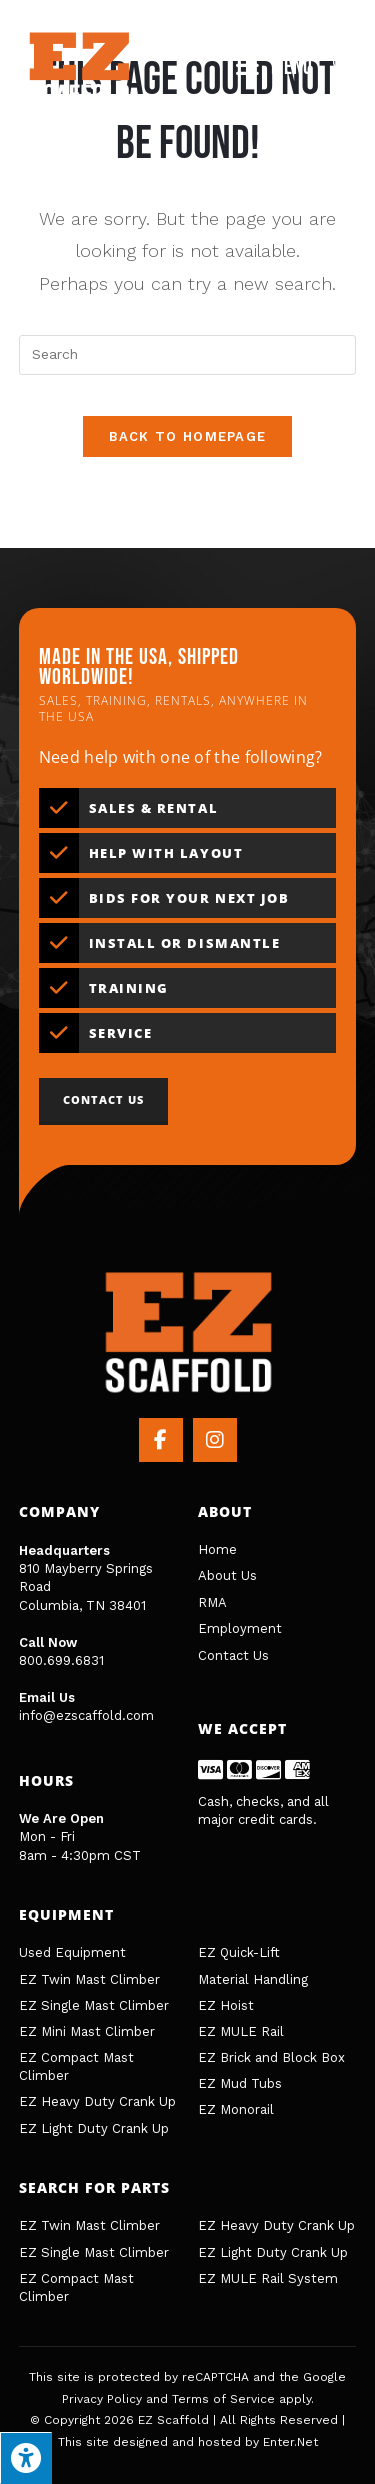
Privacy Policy (102, 2399)
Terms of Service (223, 2399)
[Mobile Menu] (277, 67)
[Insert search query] (188, 355)
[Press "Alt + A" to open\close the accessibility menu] (26, 2458)
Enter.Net (290, 2442)
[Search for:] (337, 67)
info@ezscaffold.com (86, 1715)
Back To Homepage (188, 436)
